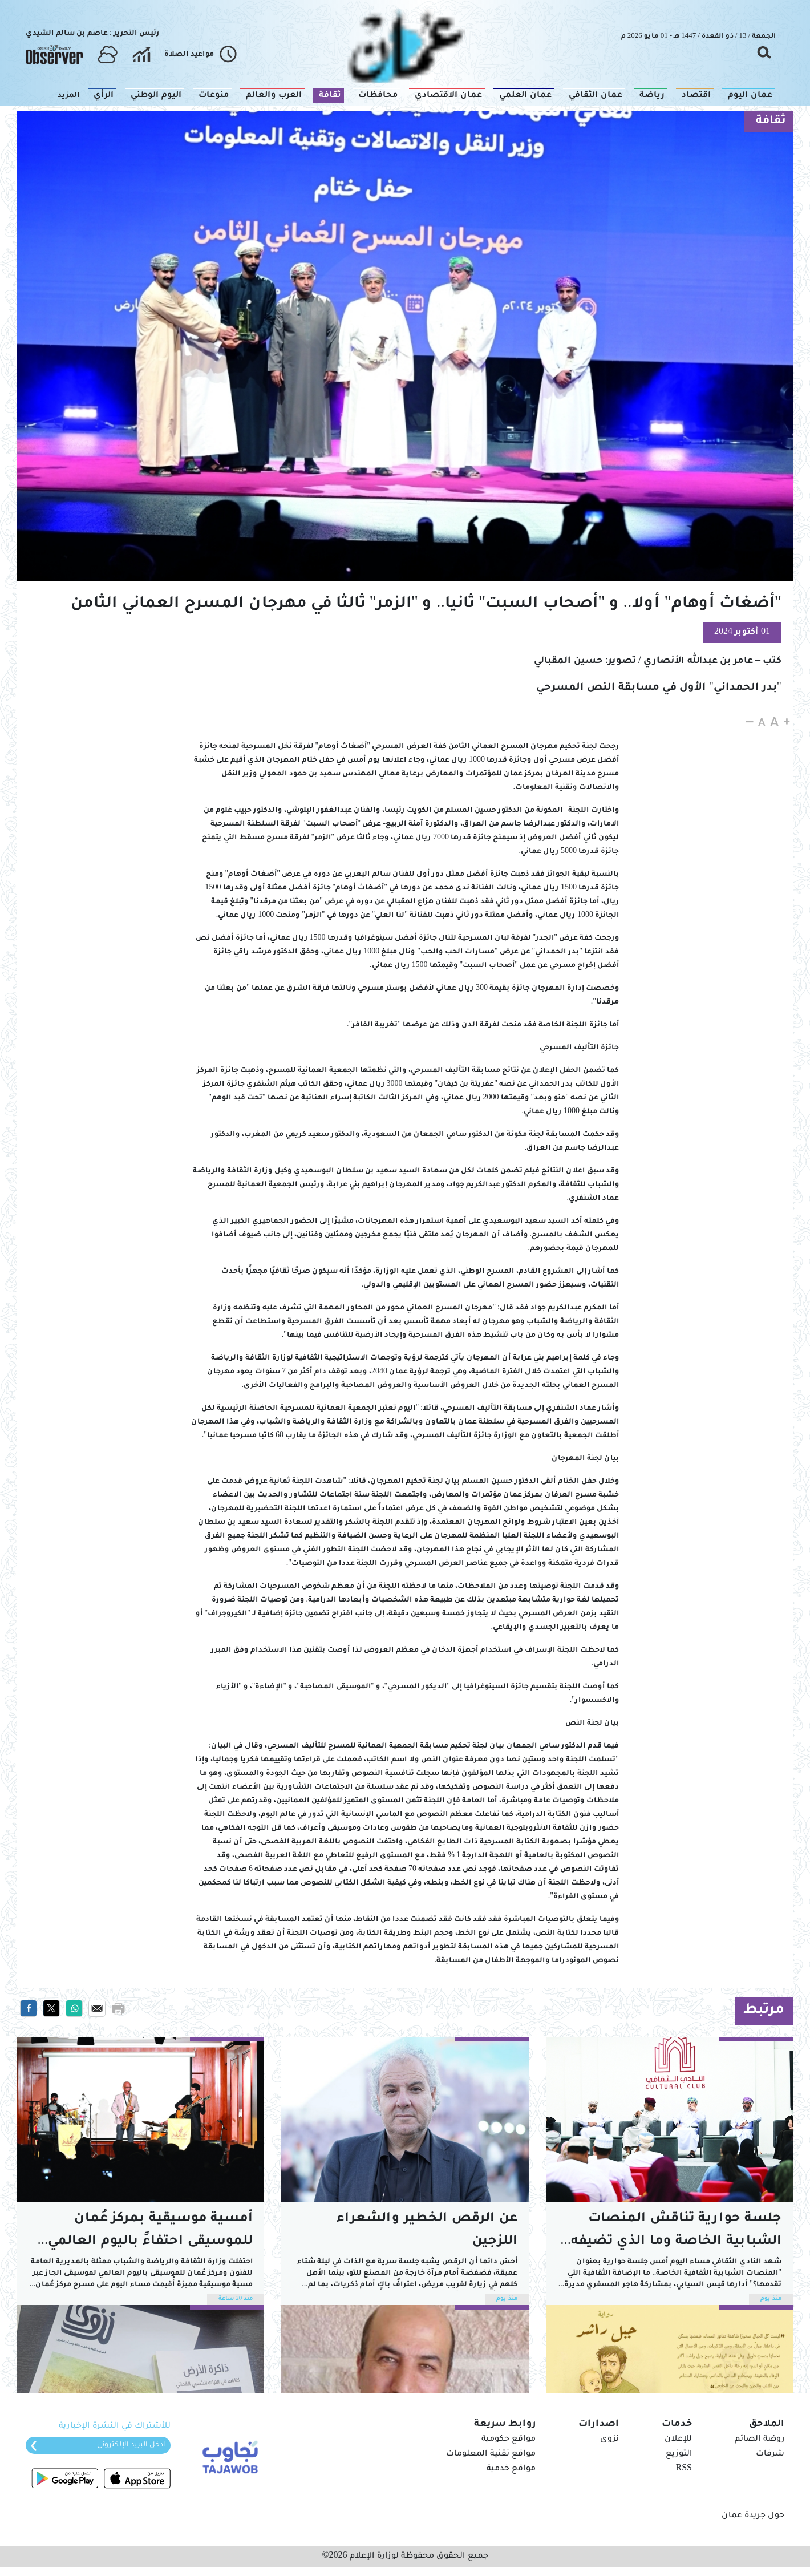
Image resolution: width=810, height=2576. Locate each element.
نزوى (609, 2439)
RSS (684, 2469)
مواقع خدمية (511, 2469)
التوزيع (679, 2454)
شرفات (770, 2454)
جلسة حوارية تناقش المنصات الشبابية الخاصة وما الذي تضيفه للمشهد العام (676, 2233)
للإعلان (678, 2439)
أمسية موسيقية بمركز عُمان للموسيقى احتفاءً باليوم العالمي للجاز (150, 2233)
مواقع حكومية (508, 2439)
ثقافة (771, 121)
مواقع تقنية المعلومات (491, 2454)
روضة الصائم (759, 2439)
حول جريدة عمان (753, 2516)
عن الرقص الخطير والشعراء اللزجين (427, 2230)
